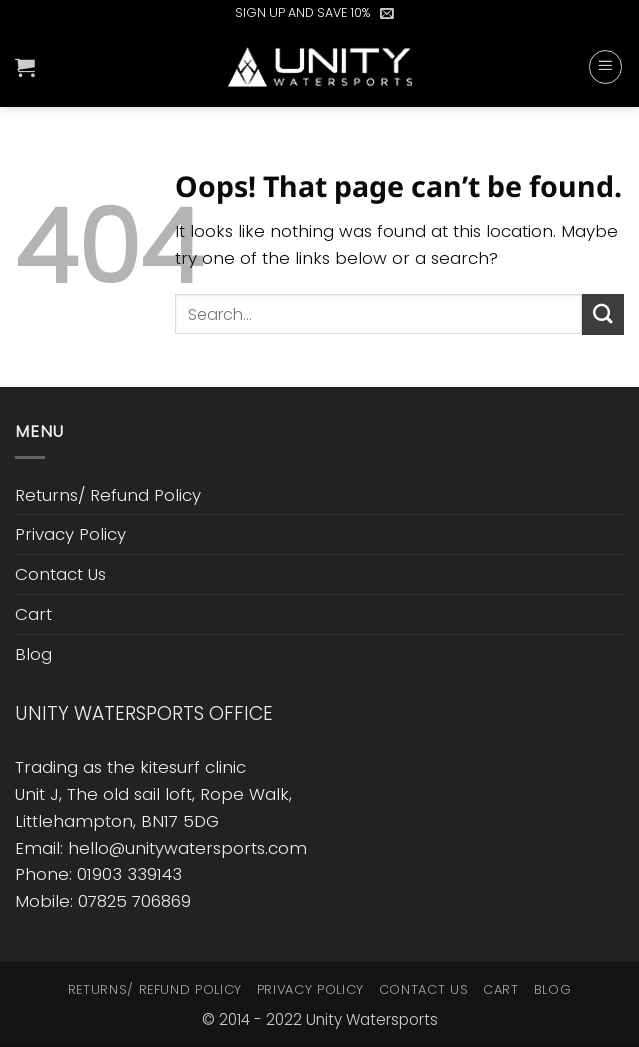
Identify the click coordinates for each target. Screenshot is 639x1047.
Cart (33, 614)
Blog (33, 654)
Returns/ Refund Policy (108, 495)
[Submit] (603, 314)
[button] (387, 13)
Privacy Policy (70, 534)
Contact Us (60, 574)
